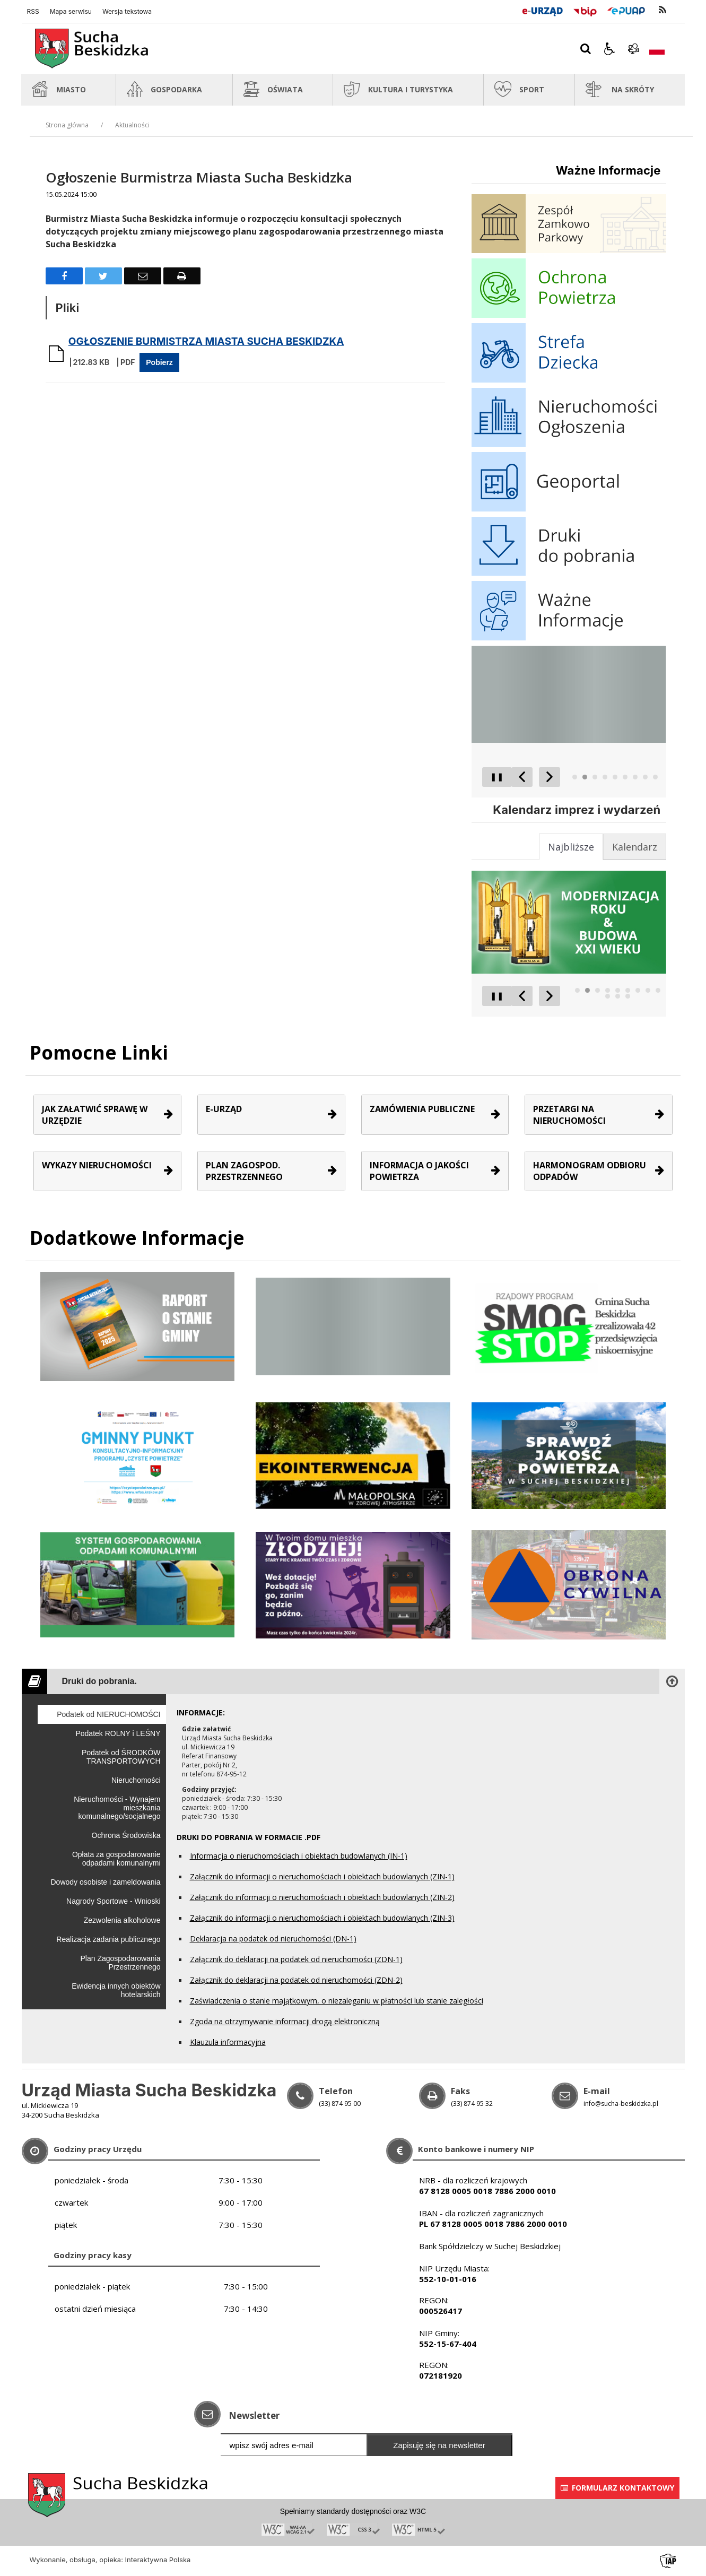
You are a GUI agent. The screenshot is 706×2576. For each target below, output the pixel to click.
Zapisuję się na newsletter (439, 2445)
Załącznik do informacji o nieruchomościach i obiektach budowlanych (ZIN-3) (322, 1918)
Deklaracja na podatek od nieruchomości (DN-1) (273, 1938)
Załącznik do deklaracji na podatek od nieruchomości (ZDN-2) (296, 1980)
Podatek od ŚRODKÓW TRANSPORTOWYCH (121, 1756)
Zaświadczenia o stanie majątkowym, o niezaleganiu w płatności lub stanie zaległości (336, 2001)
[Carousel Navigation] (536, 777)
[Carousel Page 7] (635, 777)
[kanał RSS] (662, 10)
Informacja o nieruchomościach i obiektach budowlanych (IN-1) (298, 1856)
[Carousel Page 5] (615, 777)
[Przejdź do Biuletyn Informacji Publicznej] (584, 9)
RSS (33, 11)
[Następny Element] (549, 777)
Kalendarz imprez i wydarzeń (576, 810)
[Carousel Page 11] (617, 996)
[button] (609, 48)
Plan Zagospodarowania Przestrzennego (121, 1962)
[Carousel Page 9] (655, 777)
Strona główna (67, 124)
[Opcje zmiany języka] (657, 48)
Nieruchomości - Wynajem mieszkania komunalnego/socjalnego (117, 1807)
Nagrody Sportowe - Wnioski (113, 1901)
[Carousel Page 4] (605, 777)
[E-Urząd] (542, 9)
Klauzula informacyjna (228, 2042)
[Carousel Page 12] (627, 996)
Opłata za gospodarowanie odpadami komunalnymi (116, 1858)
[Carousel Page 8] (645, 777)
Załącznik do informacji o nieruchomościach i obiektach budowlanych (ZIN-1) (322, 1876)
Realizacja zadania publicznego (108, 1939)
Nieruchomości (136, 1780)
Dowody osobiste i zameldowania (106, 1882)
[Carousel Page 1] (574, 777)
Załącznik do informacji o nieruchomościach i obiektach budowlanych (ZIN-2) (322, 1897)
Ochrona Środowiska (126, 1835)
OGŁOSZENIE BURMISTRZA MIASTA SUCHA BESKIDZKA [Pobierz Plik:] (206, 341)
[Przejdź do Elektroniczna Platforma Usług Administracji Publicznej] (626, 9)
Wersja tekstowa (127, 11)
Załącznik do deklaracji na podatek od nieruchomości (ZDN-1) (296, 1959)
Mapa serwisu (71, 11)
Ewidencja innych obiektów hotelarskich (116, 1990)
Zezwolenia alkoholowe (122, 1920)
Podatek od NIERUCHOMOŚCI (108, 1714)
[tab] (634, 847)
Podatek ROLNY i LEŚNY (117, 1733)
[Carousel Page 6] (625, 777)
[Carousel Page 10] (607, 996)
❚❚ (493, 776)
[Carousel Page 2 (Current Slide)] (584, 777)
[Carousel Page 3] (594, 777)
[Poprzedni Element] (522, 777)
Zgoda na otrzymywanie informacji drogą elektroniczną (285, 2021)
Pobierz (159, 362)
